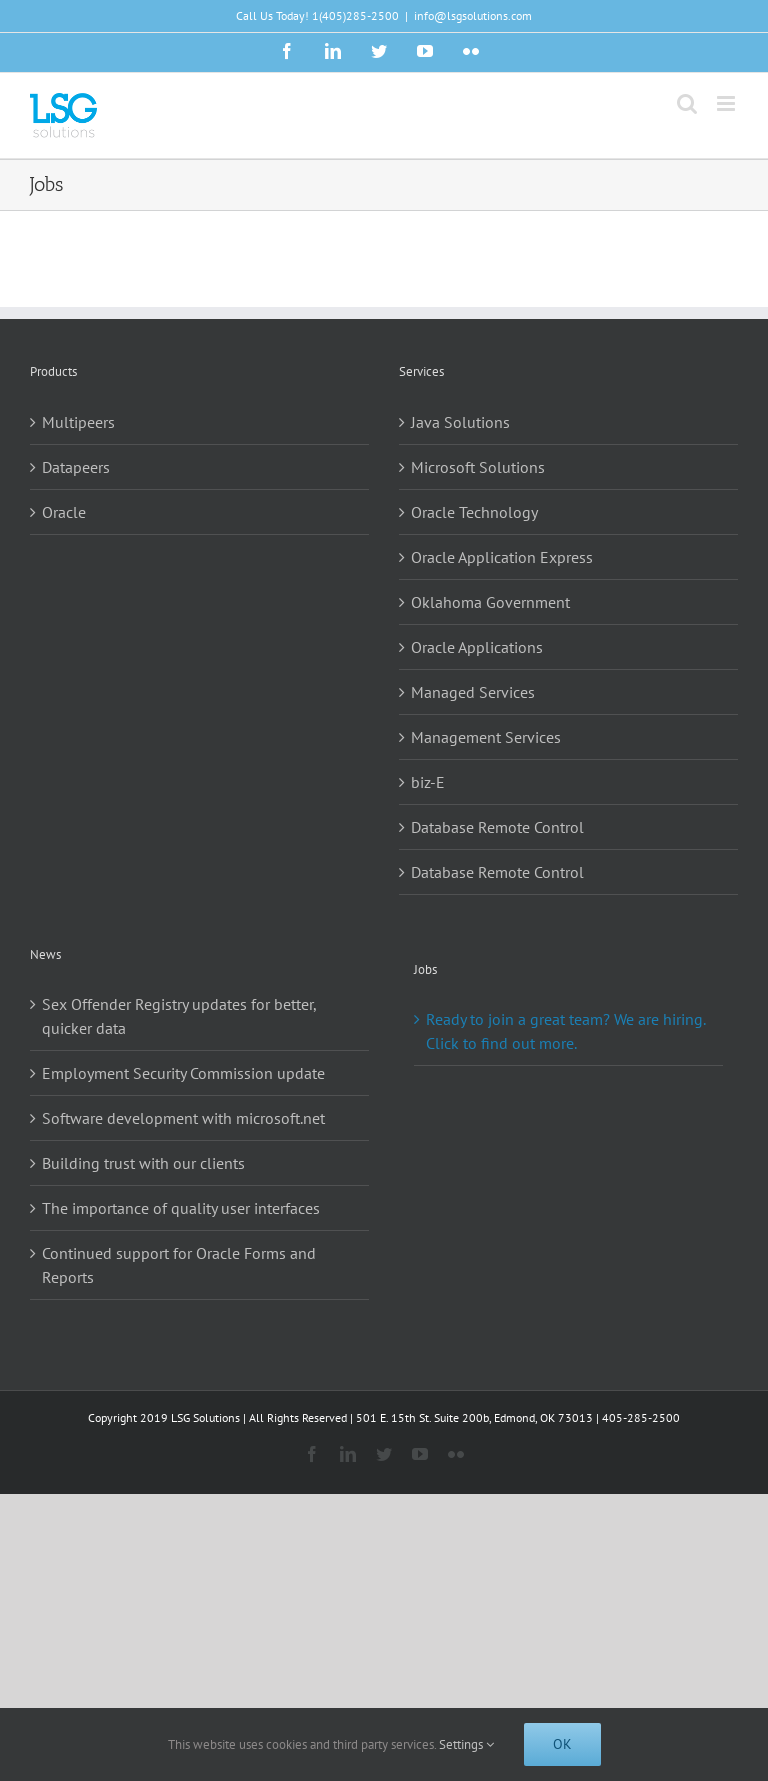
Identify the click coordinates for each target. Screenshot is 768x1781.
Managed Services (473, 692)
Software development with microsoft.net (183, 1118)
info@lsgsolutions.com (473, 15)
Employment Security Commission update (183, 1073)
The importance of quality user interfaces (181, 1208)
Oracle (64, 512)
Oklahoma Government (490, 602)
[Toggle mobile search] (687, 103)
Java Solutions (460, 422)
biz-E (428, 782)
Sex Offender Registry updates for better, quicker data (179, 1016)
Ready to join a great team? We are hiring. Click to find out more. (565, 1031)
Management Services (486, 737)
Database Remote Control (497, 827)
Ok (562, 1744)
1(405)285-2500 (355, 15)
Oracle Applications (477, 647)
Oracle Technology (474, 512)
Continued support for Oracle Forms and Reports (179, 1265)
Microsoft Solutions (478, 467)
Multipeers (78, 422)
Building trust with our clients (143, 1163)
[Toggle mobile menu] (727, 103)
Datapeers (76, 467)
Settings (466, 1744)
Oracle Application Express (502, 557)
